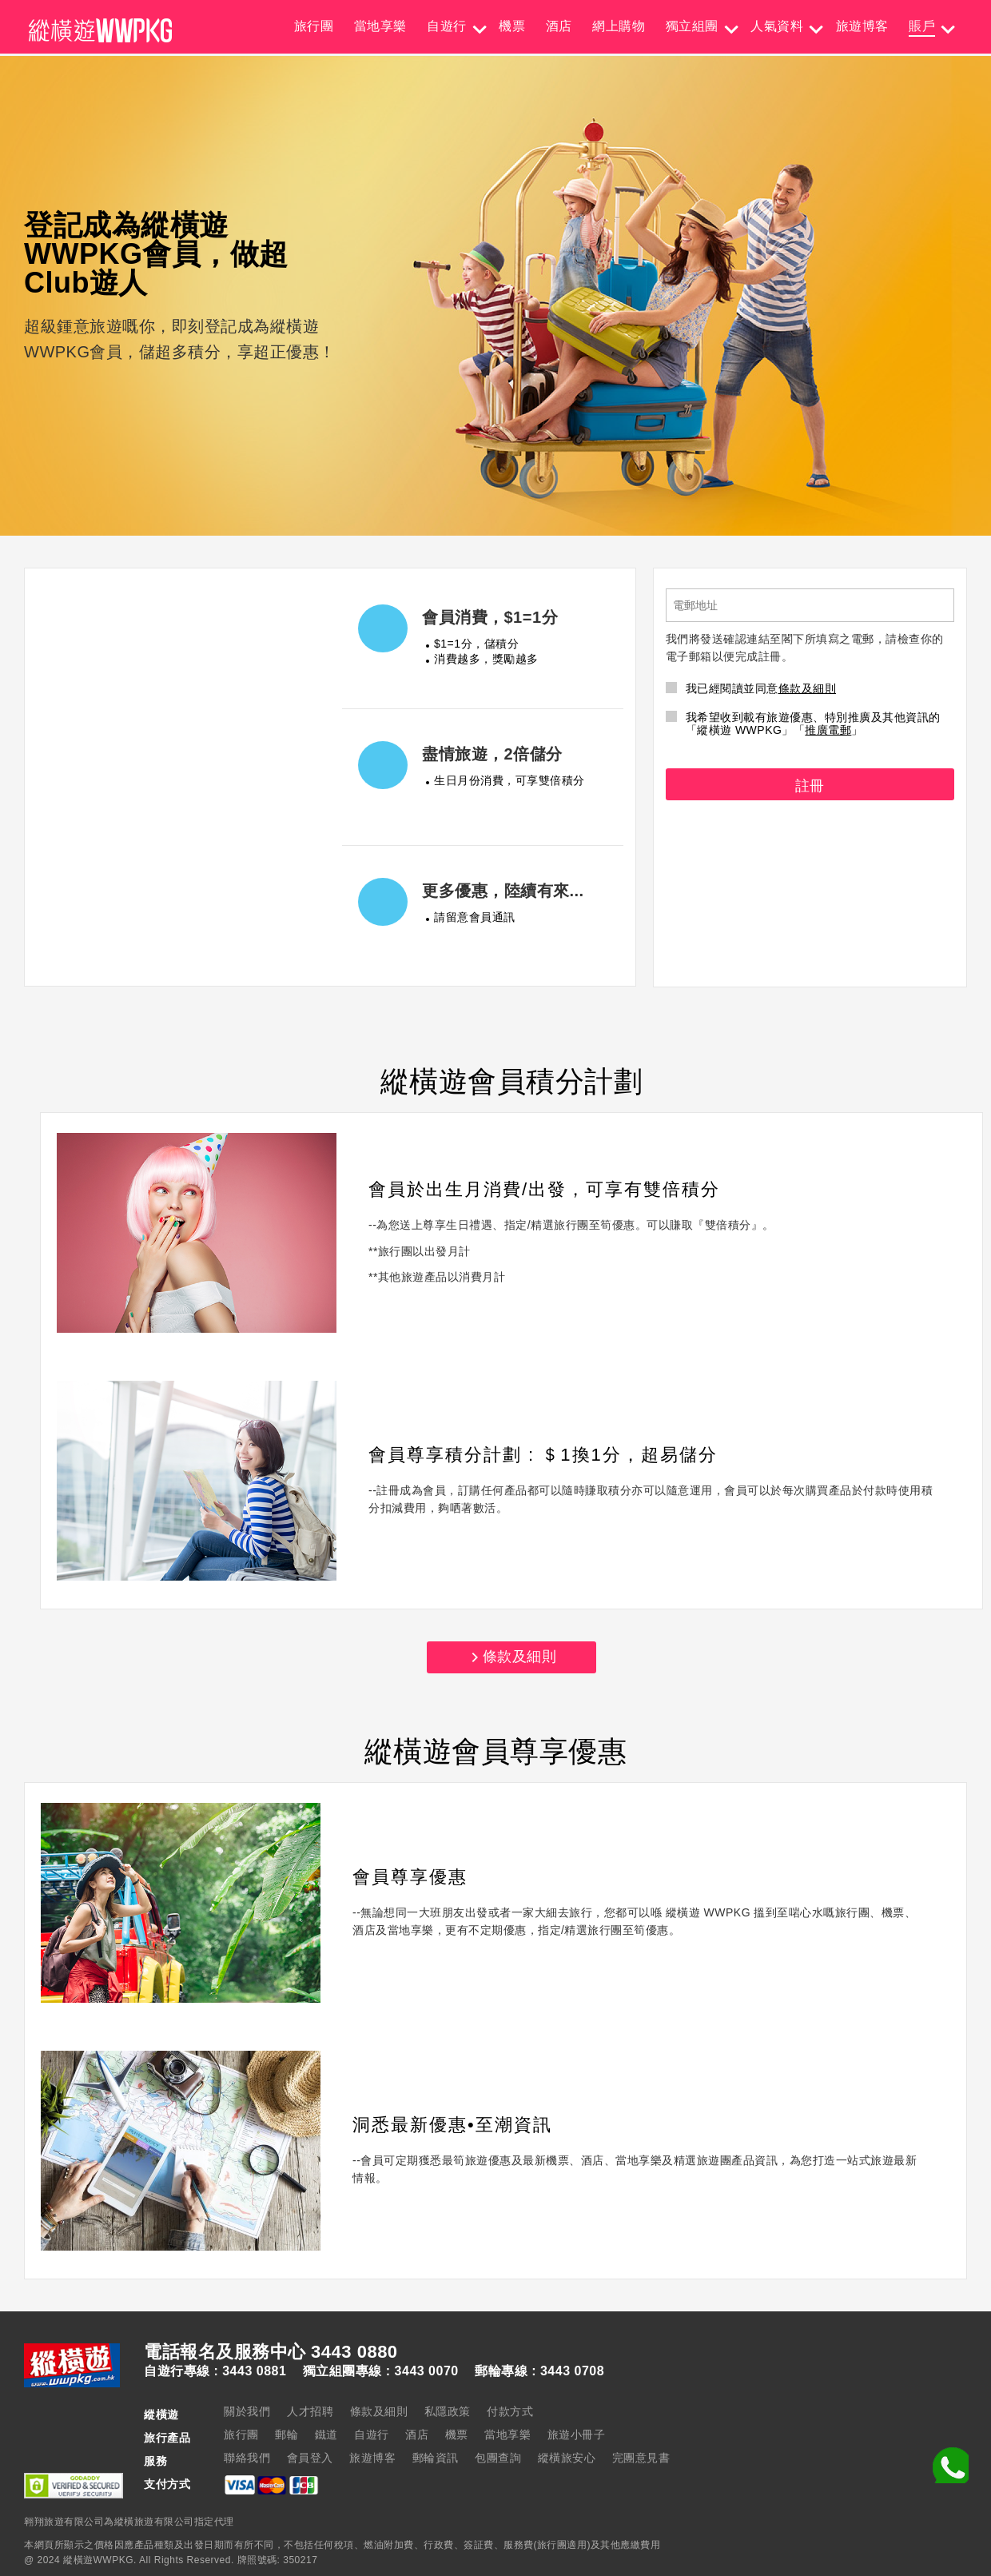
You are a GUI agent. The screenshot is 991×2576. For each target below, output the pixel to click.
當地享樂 (380, 26)
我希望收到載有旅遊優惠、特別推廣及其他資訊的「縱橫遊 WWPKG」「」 (803, 723)
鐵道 (326, 2434)
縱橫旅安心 (567, 2457)
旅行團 (314, 26)
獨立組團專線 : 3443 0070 (381, 2371)
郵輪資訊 (435, 2457)
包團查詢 (498, 2457)
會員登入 (310, 2457)
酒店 (559, 26)
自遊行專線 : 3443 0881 (215, 2371)
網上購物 (618, 26)
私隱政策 (447, 2411)
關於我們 (247, 2411)
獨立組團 (692, 26)
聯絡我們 (247, 2457)
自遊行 (447, 26)
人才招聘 (310, 2411)
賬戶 (922, 26)
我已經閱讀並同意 (751, 688)
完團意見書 (641, 2457)
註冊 (809, 786)
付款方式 (510, 2411)
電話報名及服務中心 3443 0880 (271, 2352)
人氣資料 (776, 26)
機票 (512, 26)
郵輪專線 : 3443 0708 (539, 2371)
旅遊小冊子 (576, 2434)
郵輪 (286, 2434)
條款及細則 (807, 688)
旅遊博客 (862, 26)
